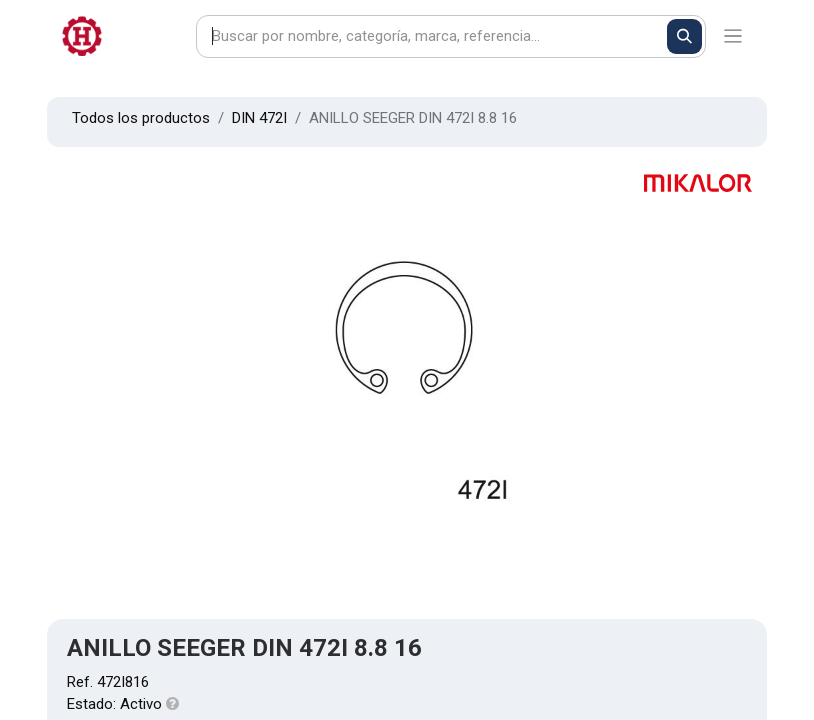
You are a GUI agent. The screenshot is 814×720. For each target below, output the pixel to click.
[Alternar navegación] (733, 36)
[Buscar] (684, 36)
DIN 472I (259, 118)
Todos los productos (141, 118)
